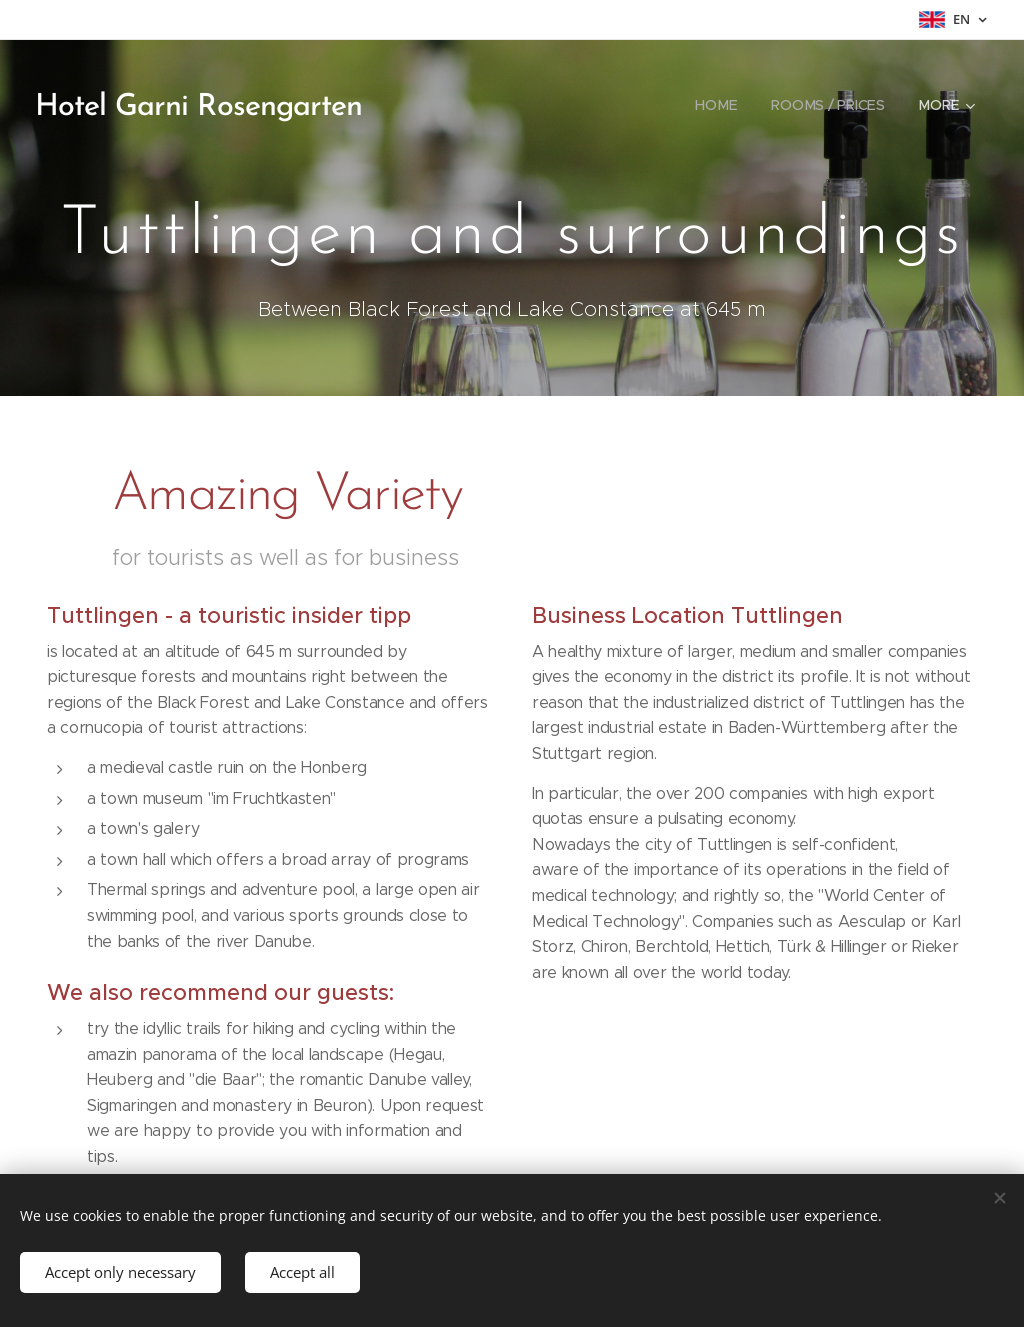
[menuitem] (715, 105)
